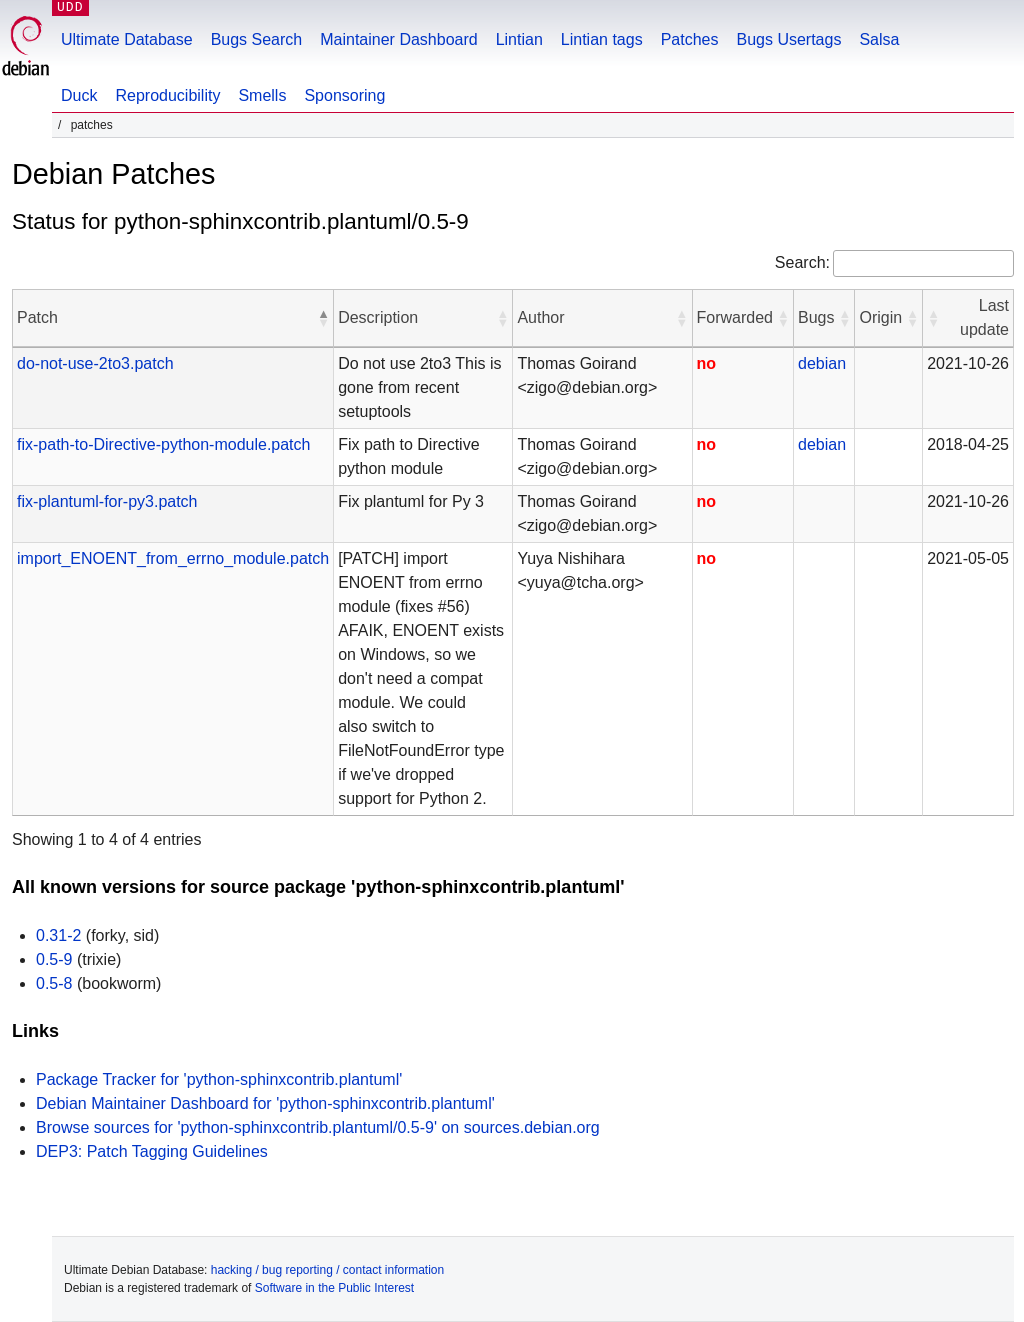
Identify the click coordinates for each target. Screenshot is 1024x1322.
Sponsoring (344, 95)
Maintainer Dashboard (398, 39)
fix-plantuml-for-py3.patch (107, 501)
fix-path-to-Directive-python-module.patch (163, 444)
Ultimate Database (127, 39)
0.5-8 (54, 983)
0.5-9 (54, 959)
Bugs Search (257, 39)
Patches (690, 39)
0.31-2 (58, 935)
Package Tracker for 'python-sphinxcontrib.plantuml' (219, 1079)
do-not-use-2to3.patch (95, 363)
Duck (79, 95)
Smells (262, 95)
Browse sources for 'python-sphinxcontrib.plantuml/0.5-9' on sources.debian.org (318, 1127)
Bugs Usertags (788, 39)
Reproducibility (167, 95)
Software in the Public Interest (334, 1288)
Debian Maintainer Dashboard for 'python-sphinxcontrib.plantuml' (265, 1103)
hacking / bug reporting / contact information (327, 1270)
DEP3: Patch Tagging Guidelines (152, 1151)
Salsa (879, 39)
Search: (802, 262)
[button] (323, 318)
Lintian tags (602, 39)
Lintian (519, 39)
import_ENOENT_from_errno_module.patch (173, 558)
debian (822, 363)
